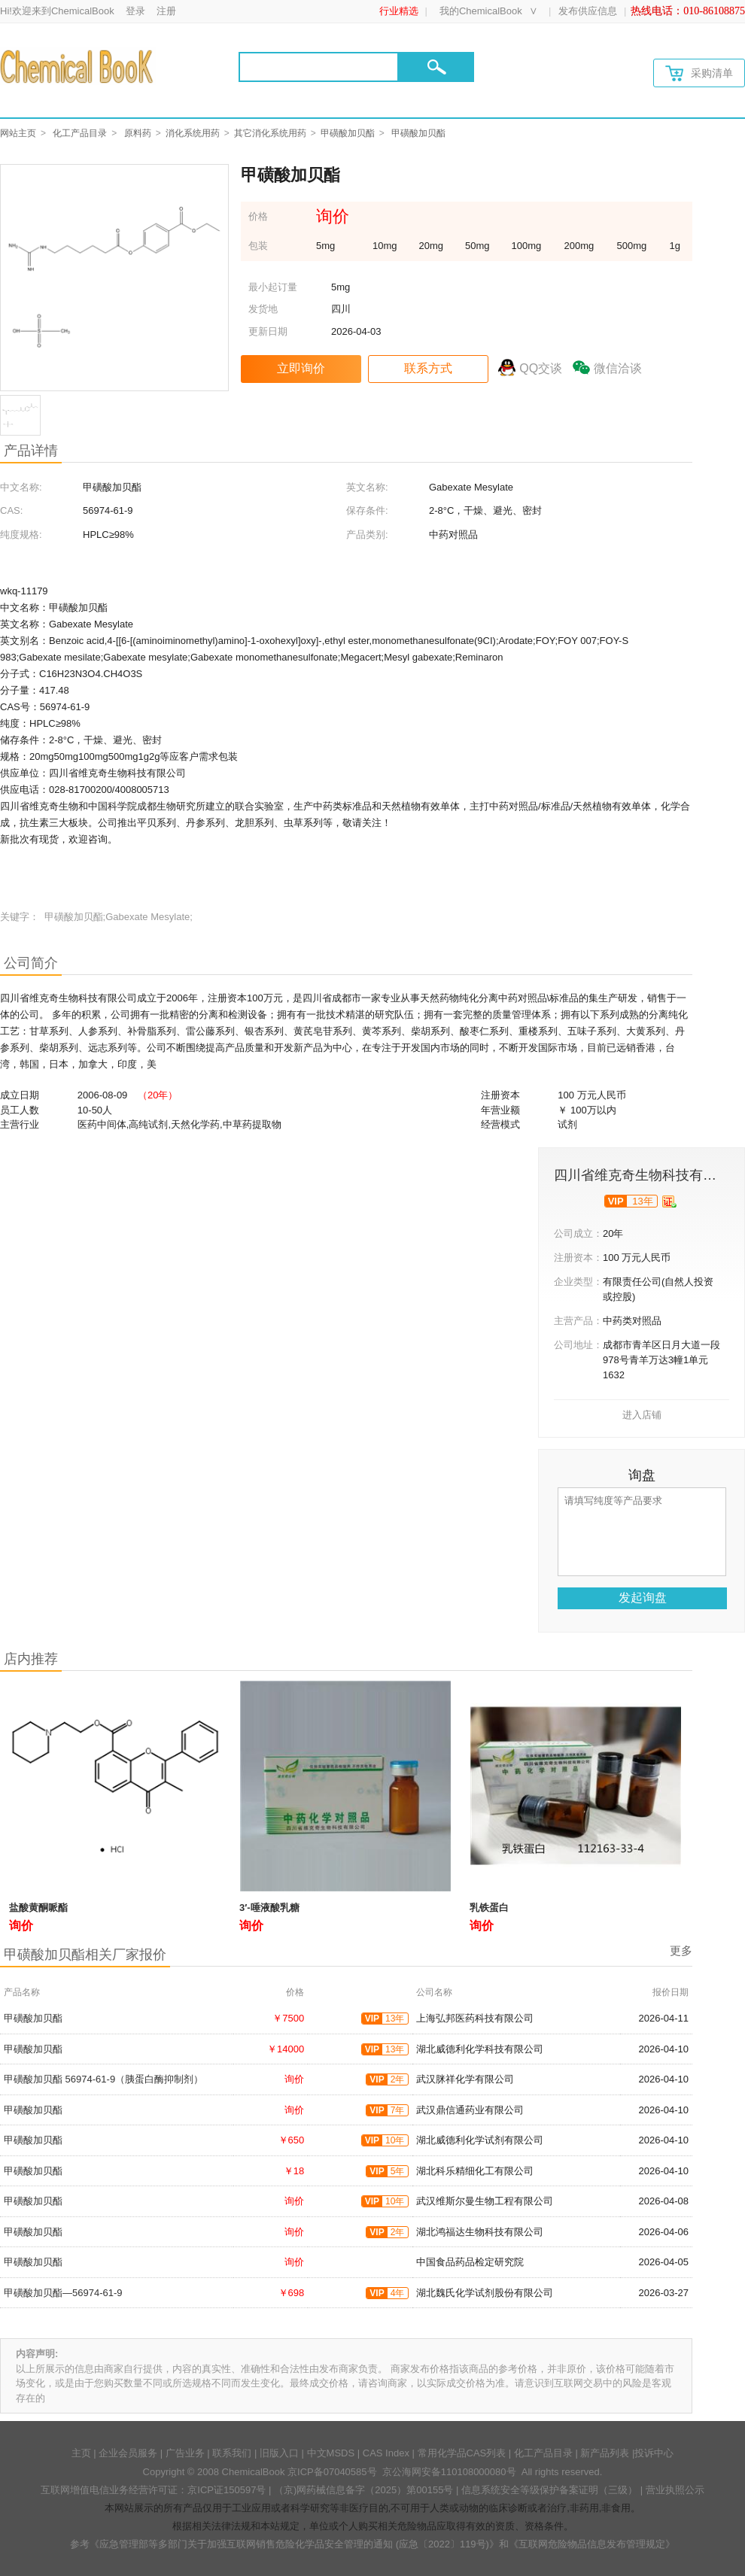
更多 (681, 1950)
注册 (166, 11)
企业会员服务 (128, 2453)
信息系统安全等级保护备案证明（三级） (549, 2490)
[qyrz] (669, 1201)
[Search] (319, 67)
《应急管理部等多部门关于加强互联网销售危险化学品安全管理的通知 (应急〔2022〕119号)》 (294, 2544)
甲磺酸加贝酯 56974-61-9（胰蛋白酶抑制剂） (103, 2079)
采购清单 (699, 73)
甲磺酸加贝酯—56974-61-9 (63, 2292)
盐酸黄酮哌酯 (38, 1907)
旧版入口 (279, 2453)
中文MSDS (331, 2453)
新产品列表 (604, 2453)
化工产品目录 (80, 133)
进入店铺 (641, 1414)
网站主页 (18, 133)
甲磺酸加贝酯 (348, 133)
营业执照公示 (675, 2490)
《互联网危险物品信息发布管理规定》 (592, 2544)
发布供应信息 (587, 11)
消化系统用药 (193, 133)
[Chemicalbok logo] (78, 66)
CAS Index (386, 2453)
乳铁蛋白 (489, 1907)
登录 (135, 11)
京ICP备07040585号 (332, 2471)
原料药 (137, 133)
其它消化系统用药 (270, 133)
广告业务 (185, 2453)
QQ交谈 (540, 368)
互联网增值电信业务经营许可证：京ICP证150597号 (153, 2490)
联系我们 (231, 2453)
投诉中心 (654, 2453)
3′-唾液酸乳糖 (269, 1907)
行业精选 (398, 11)
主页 (81, 2453)
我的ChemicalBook (480, 11)
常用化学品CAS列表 (462, 2453)
